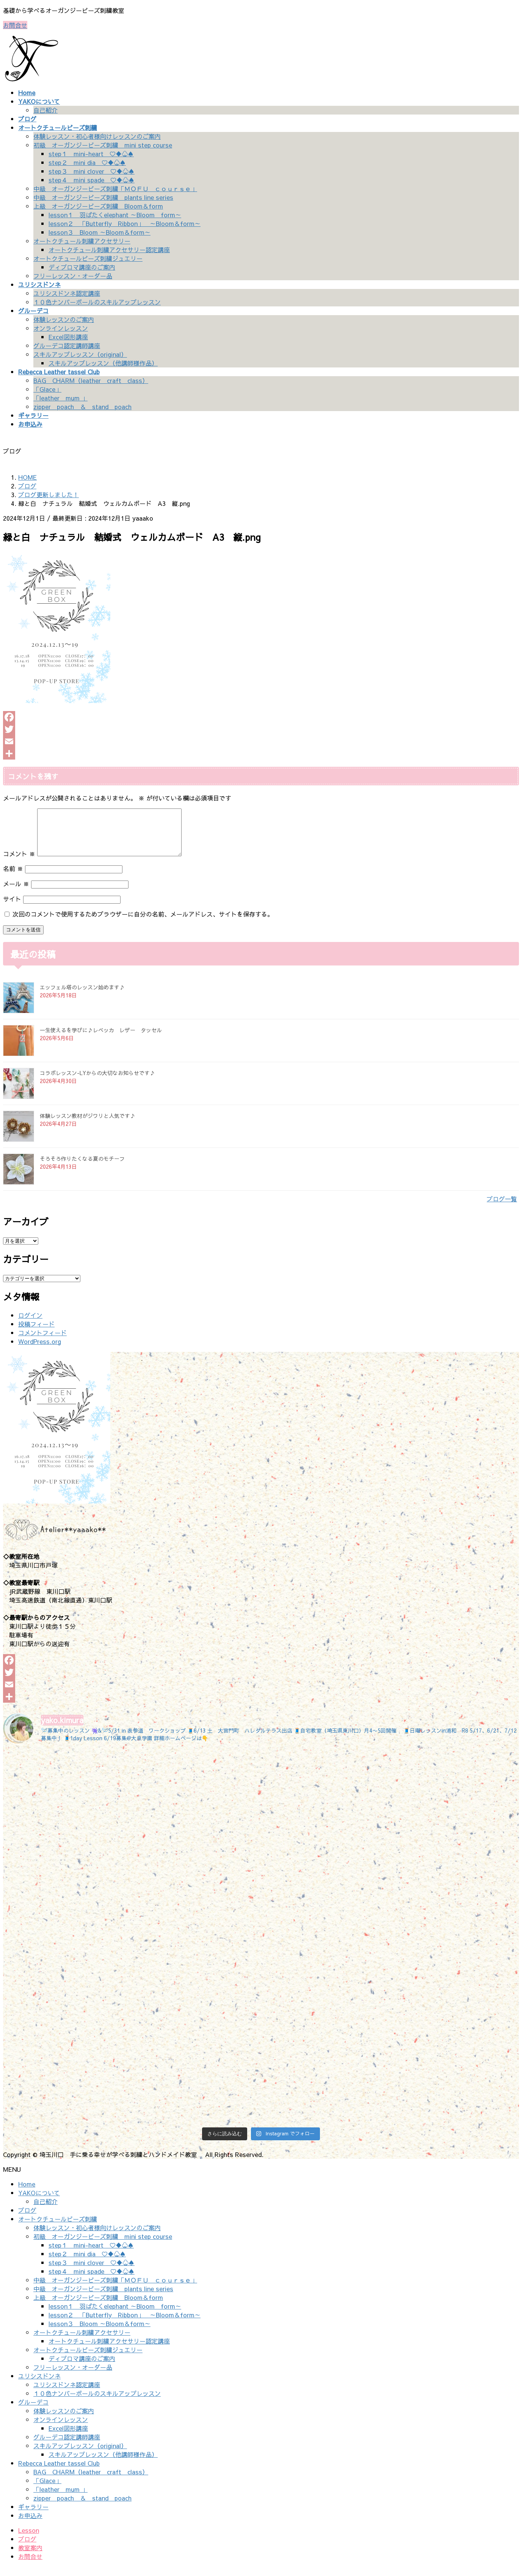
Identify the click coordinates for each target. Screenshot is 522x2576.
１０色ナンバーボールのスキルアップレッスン (97, 302)
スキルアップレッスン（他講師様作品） (103, 363)
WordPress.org (39, 1350)
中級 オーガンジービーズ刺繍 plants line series (103, 197)
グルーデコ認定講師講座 (66, 345)
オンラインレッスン (60, 328)
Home (26, 2193)
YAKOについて (39, 2202)
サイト (12, 908)
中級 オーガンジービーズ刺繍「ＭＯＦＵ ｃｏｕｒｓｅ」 (115, 188)
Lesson (28, 2539)
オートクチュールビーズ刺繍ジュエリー (88, 258)
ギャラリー (33, 2516)
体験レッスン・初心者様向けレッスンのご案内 (97, 136)
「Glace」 (47, 389)
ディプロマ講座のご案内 (82, 267)
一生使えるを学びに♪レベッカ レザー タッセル (101, 1039)
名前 (13, 877)
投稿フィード (36, 1333)
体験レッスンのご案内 (63, 319)
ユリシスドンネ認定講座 (66, 293)
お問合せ (15, 25)
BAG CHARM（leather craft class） (90, 380)
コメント (19, 863)
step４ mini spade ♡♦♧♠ (92, 180)
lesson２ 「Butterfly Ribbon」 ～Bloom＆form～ (125, 223)
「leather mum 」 (60, 398)
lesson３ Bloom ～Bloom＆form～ (99, 232)
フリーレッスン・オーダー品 (72, 276)
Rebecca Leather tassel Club (59, 2472)
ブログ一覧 (502, 1208)
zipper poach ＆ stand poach (82, 406)
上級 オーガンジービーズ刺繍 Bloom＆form (98, 206)
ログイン (30, 1324)
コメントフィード (42, 1341)
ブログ (27, 2219)
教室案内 (30, 2556)
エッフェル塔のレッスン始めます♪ (82, 996)
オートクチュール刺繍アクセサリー (81, 241)
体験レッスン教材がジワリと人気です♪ (87, 1125)
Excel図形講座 (68, 337)
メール (16, 892)
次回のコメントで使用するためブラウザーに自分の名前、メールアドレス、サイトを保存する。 (143, 923)
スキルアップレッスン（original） (80, 354)
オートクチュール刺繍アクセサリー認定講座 (109, 249)
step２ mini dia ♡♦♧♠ (87, 162)
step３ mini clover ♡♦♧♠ (92, 171)
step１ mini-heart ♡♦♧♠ (91, 153)
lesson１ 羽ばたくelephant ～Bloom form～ (115, 214)
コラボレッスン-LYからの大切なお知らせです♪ (97, 1082)
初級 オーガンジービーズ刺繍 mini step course (102, 145)
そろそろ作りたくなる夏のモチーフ (82, 1167)
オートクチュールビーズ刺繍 (57, 2228)
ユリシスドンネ (39, 2385)
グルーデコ (33, 2411)
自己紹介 (45, 110)
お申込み (30, 2524)
